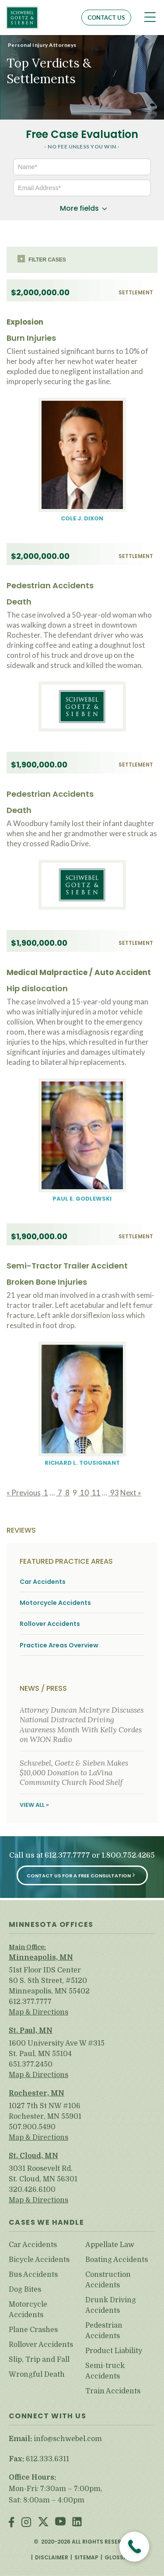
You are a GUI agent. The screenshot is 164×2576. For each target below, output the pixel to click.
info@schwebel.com (68, 2439)
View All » (34, 1805)
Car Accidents (43, 1582)
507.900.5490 (32, 2127)
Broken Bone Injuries (47, 1281)
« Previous (24, 1492)
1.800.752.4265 (128, 1855)
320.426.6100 (32, 2190)
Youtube (60, 2523)
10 (83, 1492)
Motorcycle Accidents (55, 1603)
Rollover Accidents (50, 1624)
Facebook (11, 2523)
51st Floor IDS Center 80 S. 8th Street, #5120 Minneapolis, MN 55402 (49, 1980)
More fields (79, 208)
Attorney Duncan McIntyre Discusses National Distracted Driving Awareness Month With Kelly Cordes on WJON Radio (81, 1724)
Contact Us (106, 17)
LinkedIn (77, 2523)
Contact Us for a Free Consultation (79, 1875)
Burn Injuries (31, 337)
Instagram (26, 2523)
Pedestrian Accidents (50, 585)
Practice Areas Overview (59, 1645)
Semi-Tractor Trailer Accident (67, 1265)
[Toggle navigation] (150, 17)
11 (95, 1492)
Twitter (43, 2523)
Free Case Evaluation (82, 134)
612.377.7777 (67, 1855)
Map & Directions (38, 2012)
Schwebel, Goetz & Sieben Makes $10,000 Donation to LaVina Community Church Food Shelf (74, 1773)
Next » (130, 1492)
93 (113, 1492)
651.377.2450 (30, 2064)
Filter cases (47, 260)
